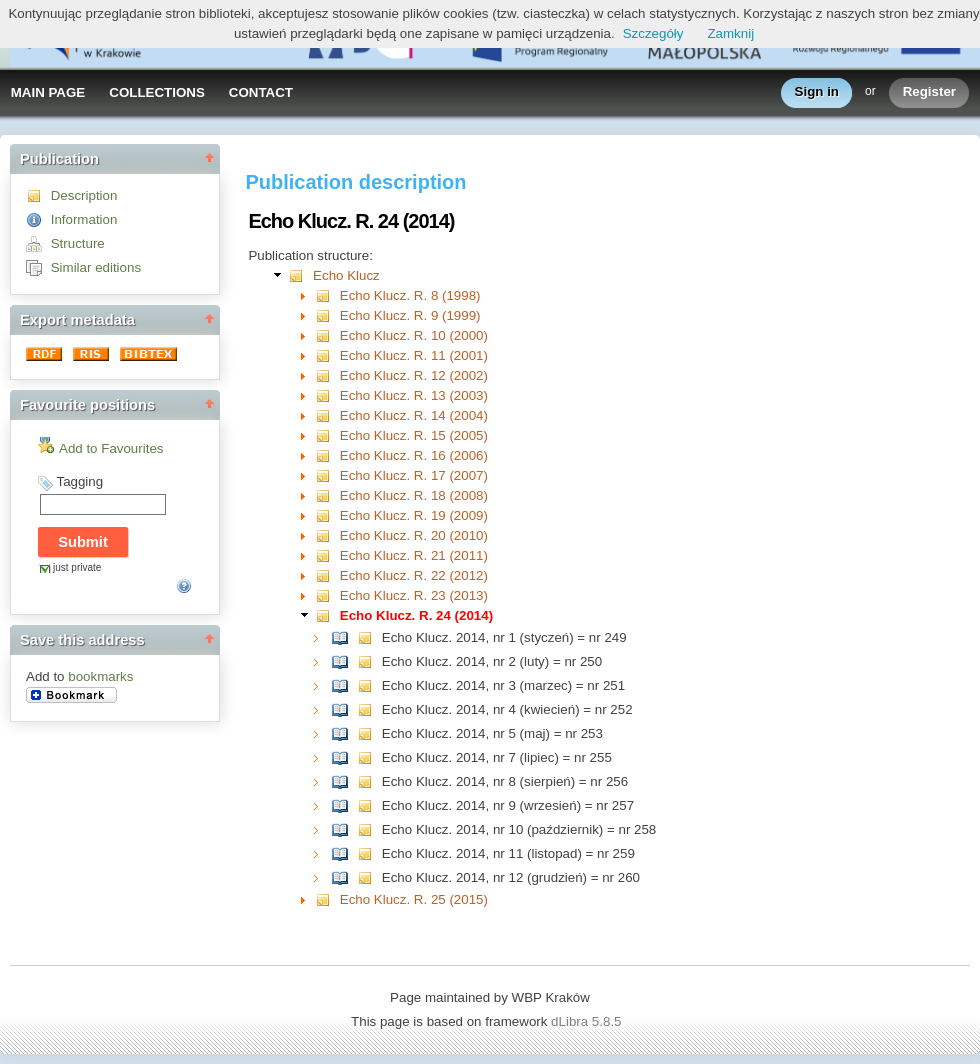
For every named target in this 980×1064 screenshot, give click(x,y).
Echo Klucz (346, 275)
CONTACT (261, 92)
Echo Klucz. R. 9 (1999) (410, 315)
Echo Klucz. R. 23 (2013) (414, 595)
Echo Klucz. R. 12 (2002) (414, 375)
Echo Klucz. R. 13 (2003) (414, 395)
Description (84, 195)
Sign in (817, 92)
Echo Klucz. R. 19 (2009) (414, 515)
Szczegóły (653, 33)
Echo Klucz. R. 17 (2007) (414, 475)
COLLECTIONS (157, 92)
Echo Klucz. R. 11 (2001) (414, 355)
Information (84, 219)
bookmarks (100, 676)
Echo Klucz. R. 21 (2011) (414, 555)
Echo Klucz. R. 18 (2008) (414, 495)
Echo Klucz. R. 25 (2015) (414, 899)
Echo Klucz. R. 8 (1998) (410, 295)
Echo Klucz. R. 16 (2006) (414, 455)
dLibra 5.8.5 (588, 1021)
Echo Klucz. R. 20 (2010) (414, 535)
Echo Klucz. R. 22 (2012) (414, 575)
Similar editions (96, 267)
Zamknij (730, 33)
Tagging (79, 481)
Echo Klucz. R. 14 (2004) (414, 415)
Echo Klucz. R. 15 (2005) (414, 435)
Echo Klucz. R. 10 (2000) (414, 335)
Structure (78, 243)
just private (77, 567)
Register (929, 92)
